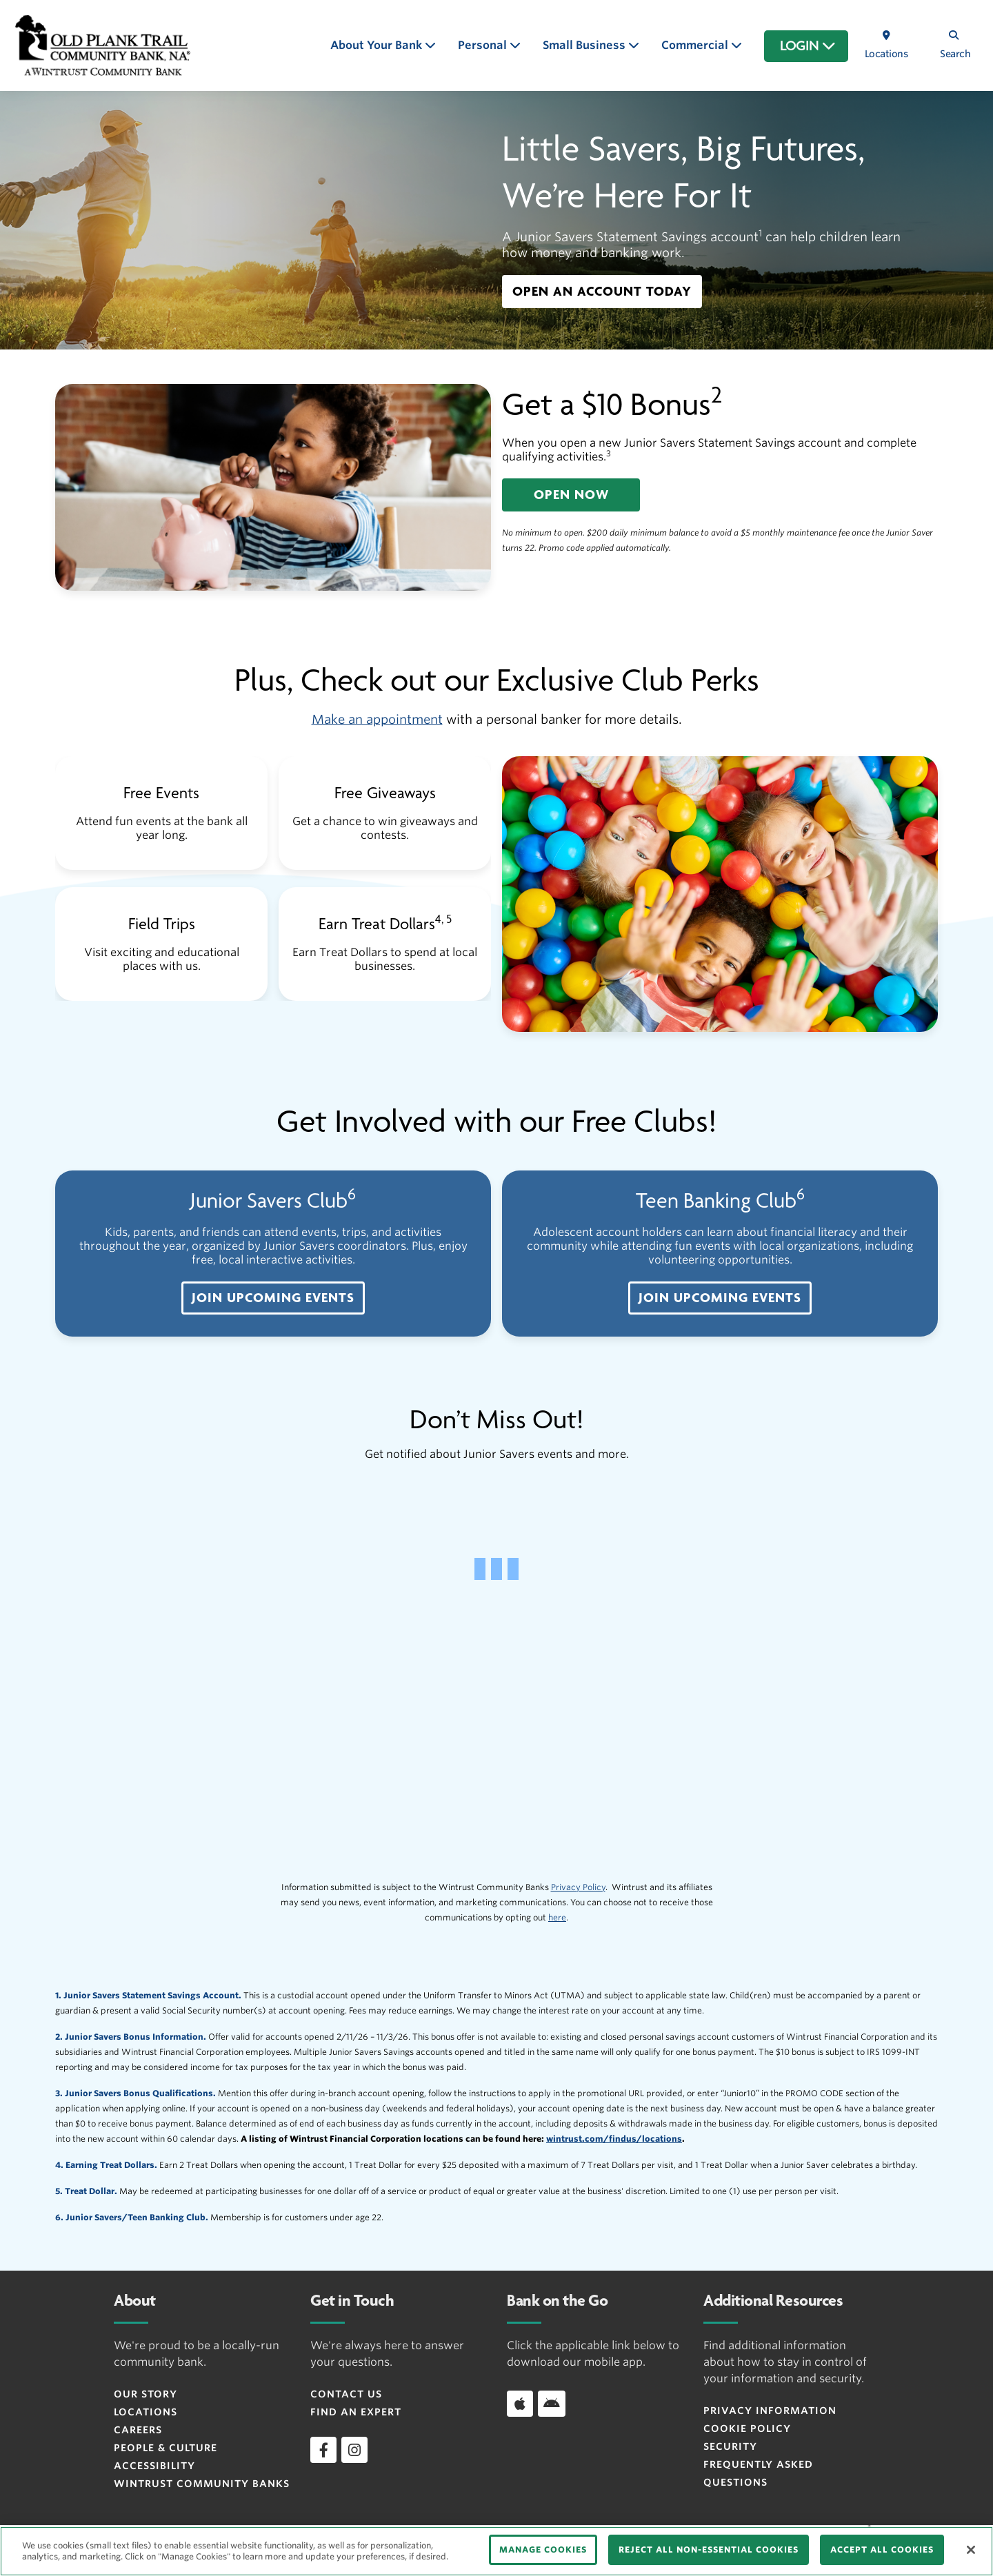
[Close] (971, 2550)
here (557, 1917)
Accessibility (154, 2465)
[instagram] (354, 2450)
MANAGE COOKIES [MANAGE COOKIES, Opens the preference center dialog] (543, 2549)
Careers (138, 2429)
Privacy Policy (578, 1887)
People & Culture (165, 2447)
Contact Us (346, 2394)
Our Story (145, 2394)
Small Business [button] (585, 45)
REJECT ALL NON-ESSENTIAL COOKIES (709, 2549)
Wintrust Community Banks (202, 2483)
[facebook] (323, 2450)
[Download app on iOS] (520, 2404)
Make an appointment (377, 719)
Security (730, 2446)
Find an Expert (355, 2411)
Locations (145, 2411)
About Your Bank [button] (377, 45)
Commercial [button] (696, 45)
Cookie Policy (747, 2428)
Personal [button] (484, 45)
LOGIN (808, 46)
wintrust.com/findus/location (611, 2138)
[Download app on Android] (551, 2404)
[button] (602, 291)
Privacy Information (769, 2410)
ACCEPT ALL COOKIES (882, 2549)
